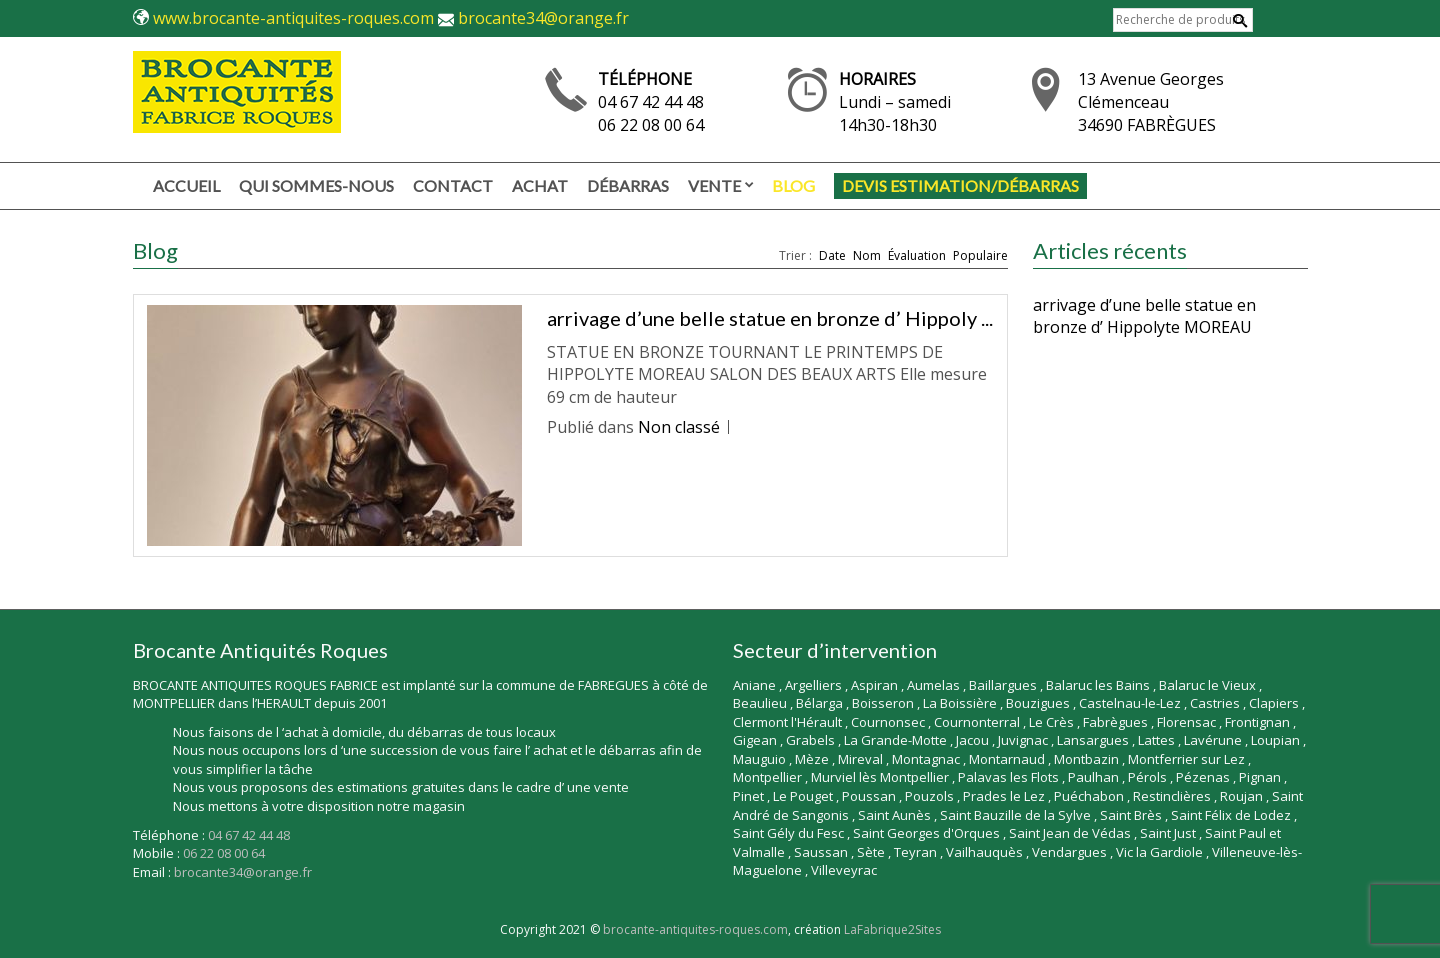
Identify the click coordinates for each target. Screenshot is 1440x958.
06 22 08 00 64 (651, 125)
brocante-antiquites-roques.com (695, 929)
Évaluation (917, 255)
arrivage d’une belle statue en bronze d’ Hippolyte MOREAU (1144, 316)
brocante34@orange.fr (543, 18)
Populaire (980, 255)
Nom (867, 255)
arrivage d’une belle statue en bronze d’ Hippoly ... (770, 318)
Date (832, 255)
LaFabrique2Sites (892, 929)
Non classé (679, 427)
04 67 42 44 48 (651, 102)
